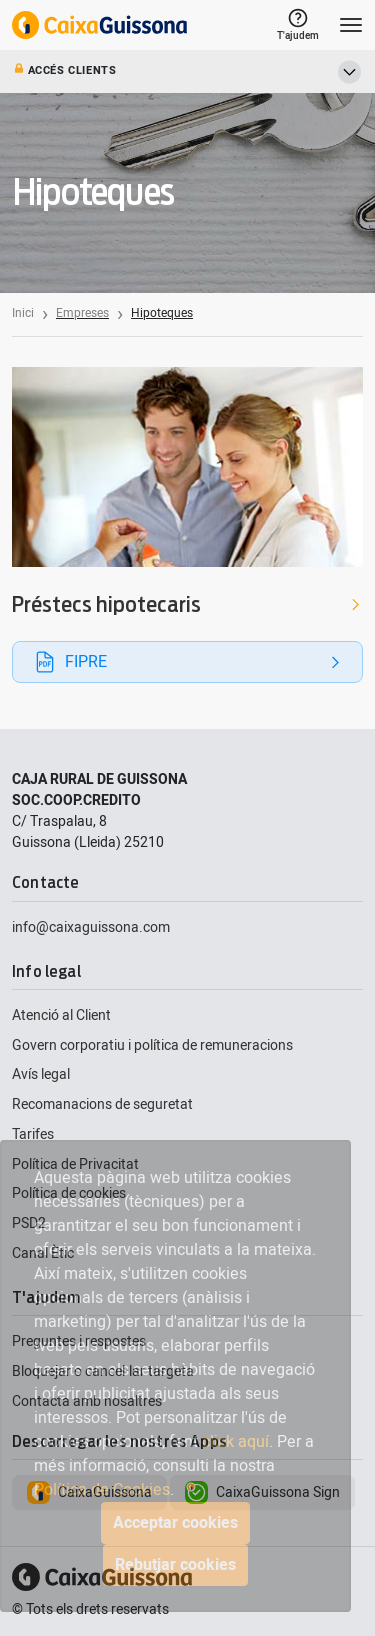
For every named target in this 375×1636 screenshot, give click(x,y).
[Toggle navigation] (351, 25)
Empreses (82, 313)
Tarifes (33, 1134)
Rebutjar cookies (175, 1565)
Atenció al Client (61, 1015)
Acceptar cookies (175, 1523)
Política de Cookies (102, 1490)
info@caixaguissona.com (91, 927)
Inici (23, 313)
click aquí (235, 1442)
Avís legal (41, 1074)
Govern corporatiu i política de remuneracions (152, 1045)
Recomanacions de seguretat (102, 1104)
